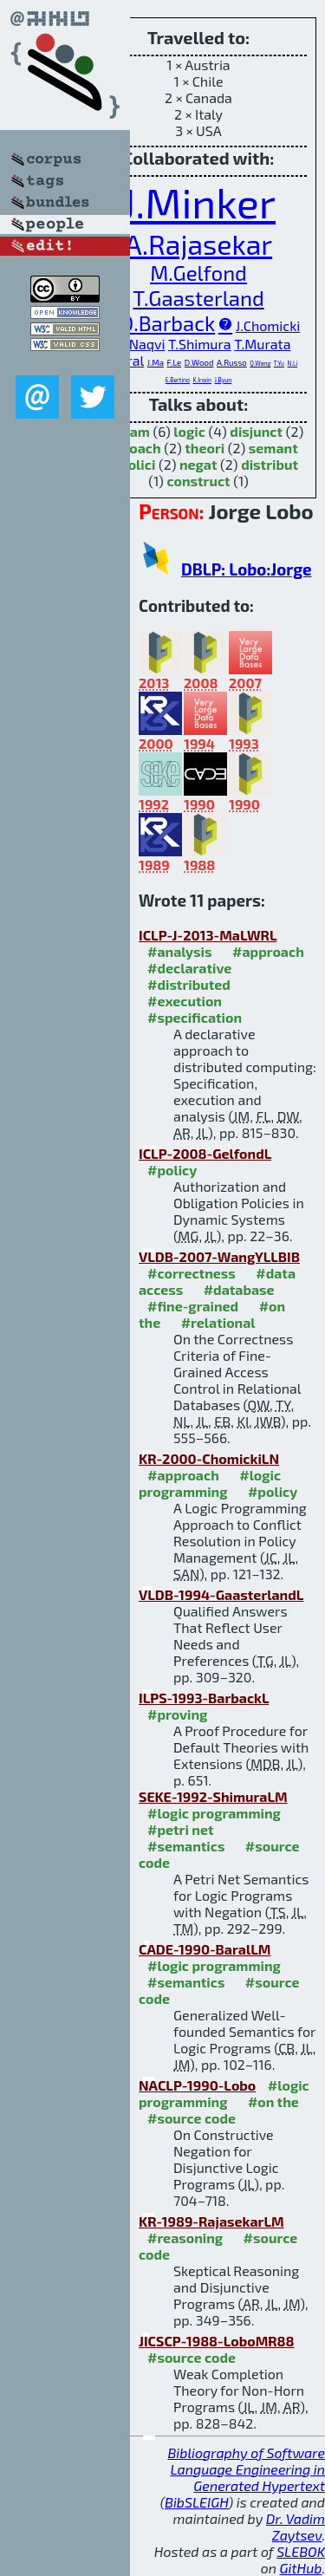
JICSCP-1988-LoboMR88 (217, 2340)
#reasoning (185, 2237)
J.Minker (198, 202)
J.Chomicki (268, 325)
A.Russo (232, 362)
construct (198, 480)
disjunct (256, 431)
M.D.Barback (156, 322)
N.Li (293, 363)
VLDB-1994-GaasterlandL (221, 1594)
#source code (191, 2118)
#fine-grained (192, 1306)
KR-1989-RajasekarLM (211, 2221)
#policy (172, 1169)
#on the (273, 2101)
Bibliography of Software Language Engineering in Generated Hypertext (246, 2469)
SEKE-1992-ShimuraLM (213, 1796)
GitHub (301, 2568)
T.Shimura (199, 343)
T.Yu (279, 363)
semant (273, 447)
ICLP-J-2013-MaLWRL (207, 935)
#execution (184, 1000)
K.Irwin (202, 379)
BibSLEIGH (196, 2502)
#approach (268, 951)
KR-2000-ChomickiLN (209, 1458)
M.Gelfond (198, 272)
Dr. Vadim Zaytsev (295, 2526)
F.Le (174, 362)
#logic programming (210, 1483)
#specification (194, 1017)
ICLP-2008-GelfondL (205, 1153)
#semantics (185, 1846)
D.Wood (199, 362)
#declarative (189, 967)
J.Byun (223, 379)
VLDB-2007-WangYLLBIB (219, 1256)
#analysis (179, 951)
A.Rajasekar (198, 243)
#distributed (189, 984)
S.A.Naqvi (136, 343)
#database (239, 1289)
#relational (218, 1322)
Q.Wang (260, 363)
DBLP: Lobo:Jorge (246, 569)
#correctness (191, 1273)
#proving (177, 1714)
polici (137, 464)
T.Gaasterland (198, 297)
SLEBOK (300, 2551)
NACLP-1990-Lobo (197, 2085)
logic (189, 431)
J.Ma (155, 362)
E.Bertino (178, 379)
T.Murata (262, 343)
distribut (269, 464)
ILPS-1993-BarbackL (204, 1697)
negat (198, 464)
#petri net (180, 1829)
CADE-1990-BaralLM (204, 1949)
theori (204, 447)
